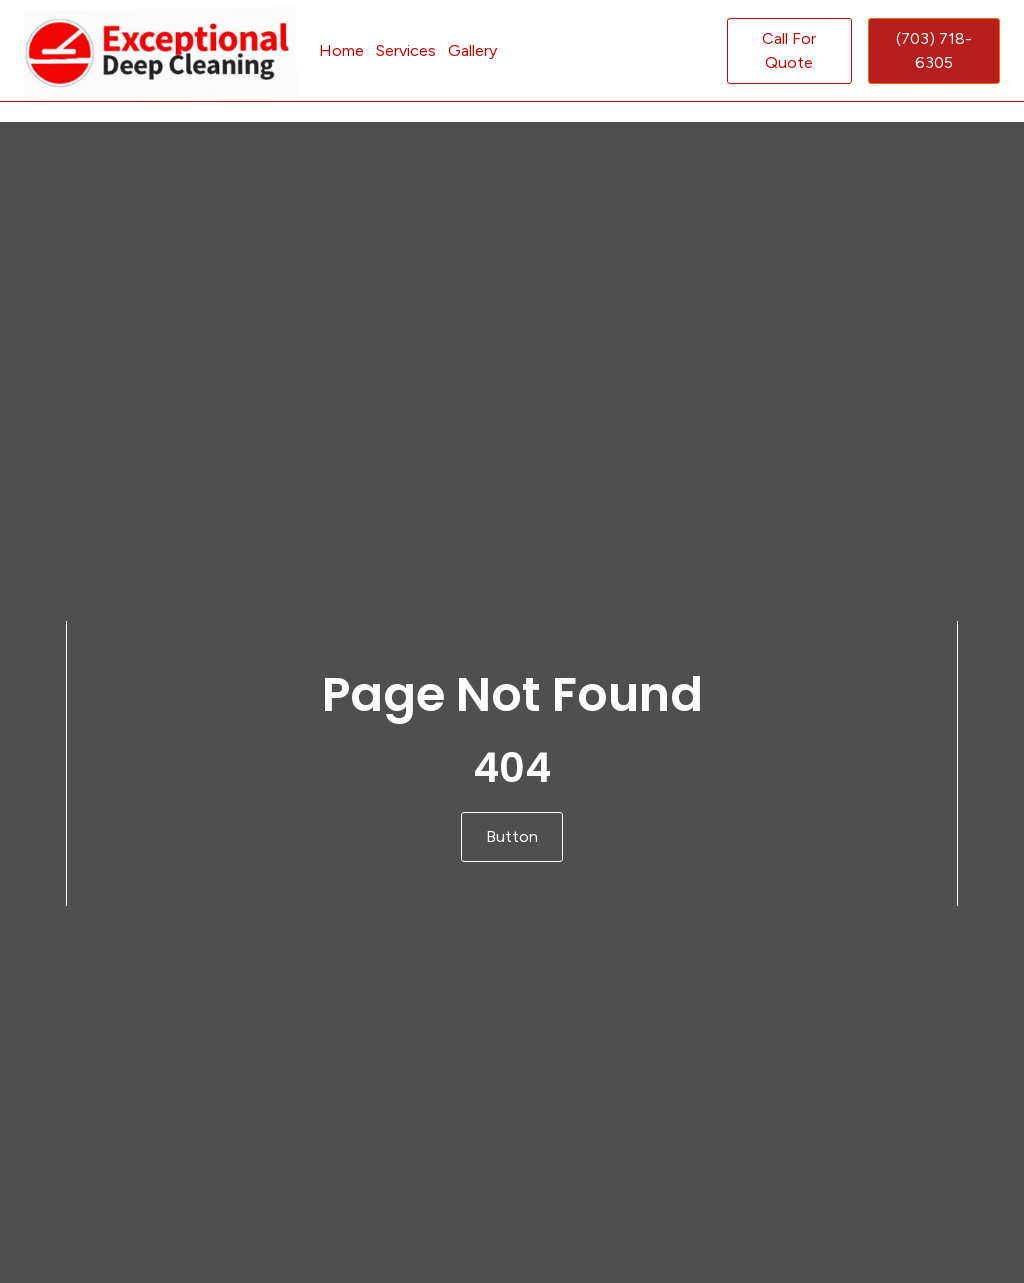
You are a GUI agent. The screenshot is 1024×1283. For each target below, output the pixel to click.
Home (341, 50)
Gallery (472, 50)
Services (406, 50)
